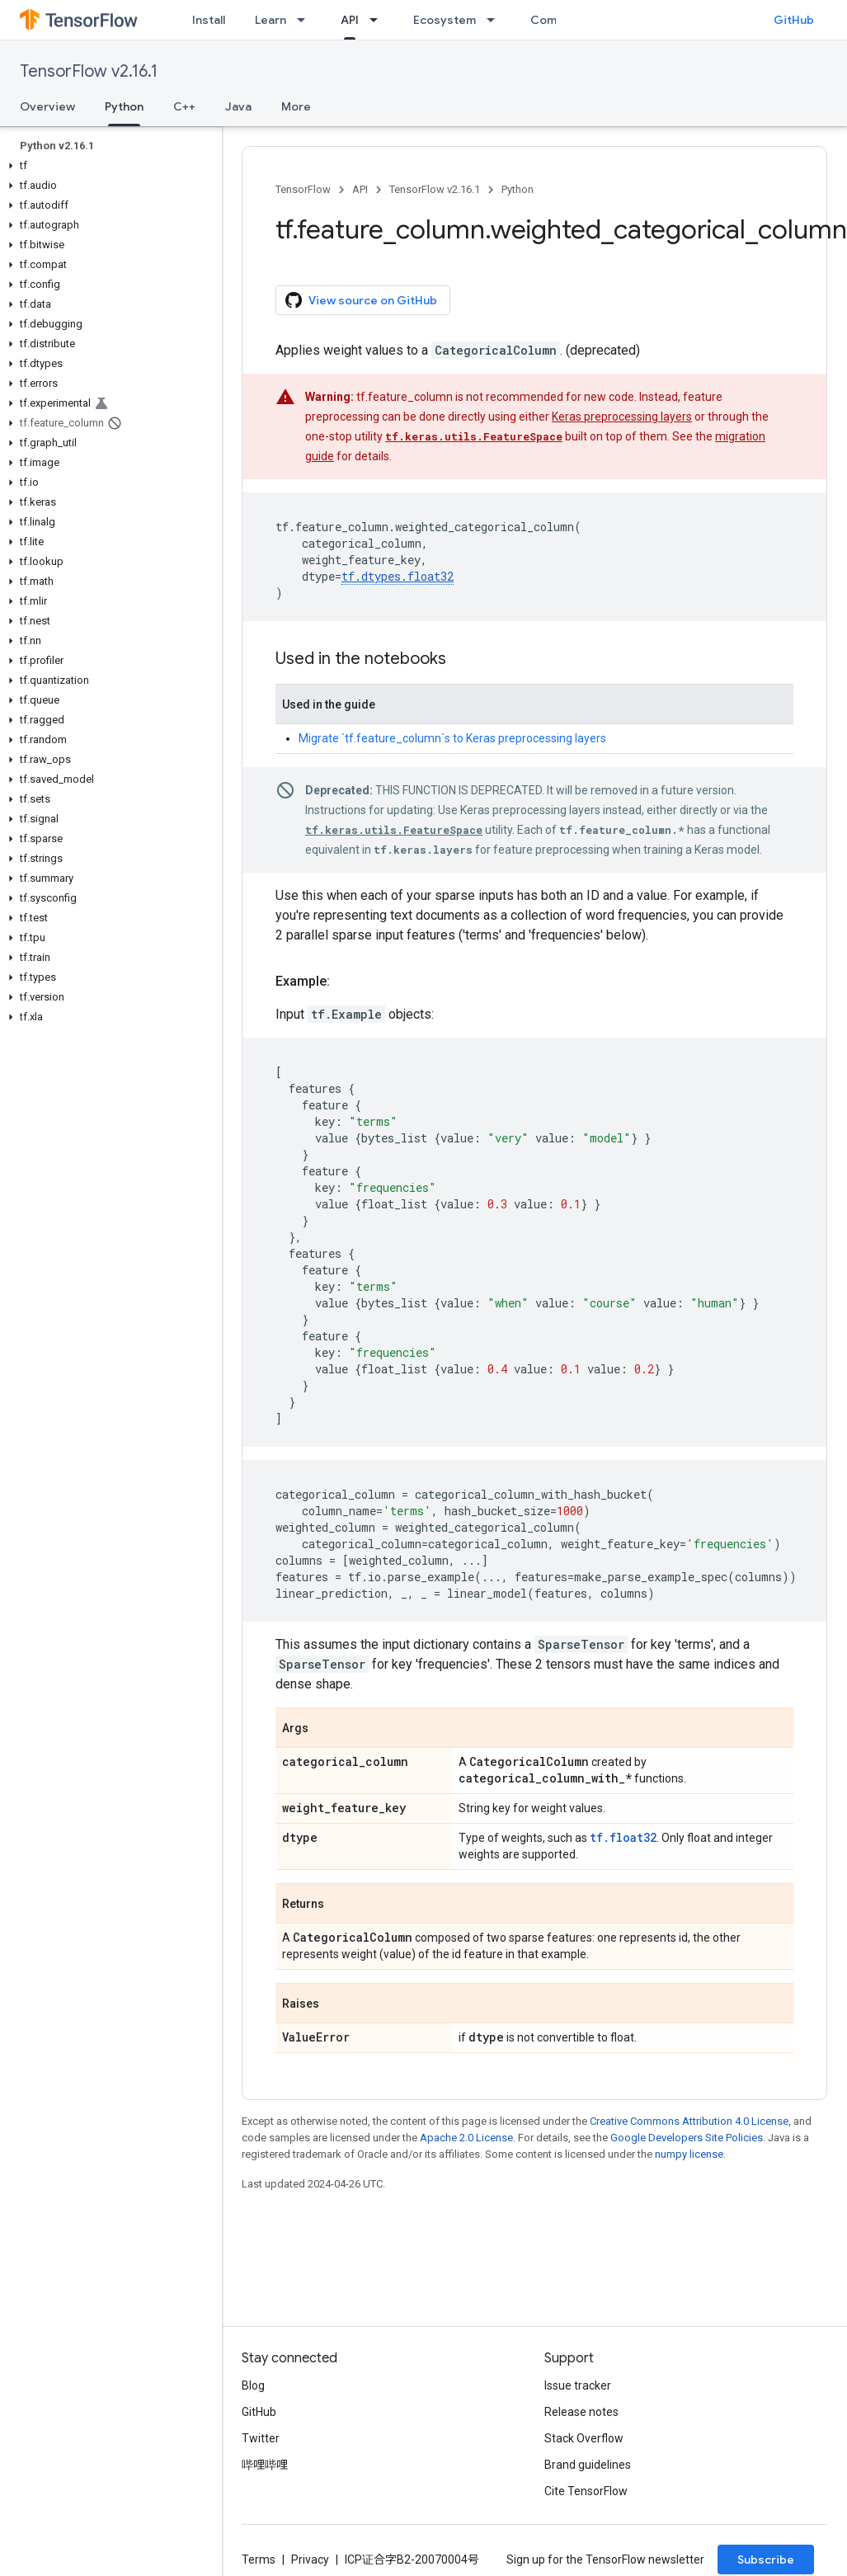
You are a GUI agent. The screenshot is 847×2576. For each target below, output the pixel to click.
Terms (258, 2559)
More (296, 106)
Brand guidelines (587, 2464)
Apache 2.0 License (466, 2137)
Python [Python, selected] (124, 106)
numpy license (689, 2154)
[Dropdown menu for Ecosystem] (495, 20)
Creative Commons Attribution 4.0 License (689, 2121)
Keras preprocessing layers (622, 416)
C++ (184, 106)
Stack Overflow (583, 2438)
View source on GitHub (361, 300)
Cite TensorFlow (586, 2491)
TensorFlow (303, 189)
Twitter (261, 2438)
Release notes (581, 2411)
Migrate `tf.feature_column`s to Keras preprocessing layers (452, 738)
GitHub (794, 19)
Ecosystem (444, 19)
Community (562, 19)
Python (517, 189)
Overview (47, 106)
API (360, 189)
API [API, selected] (350, 19)
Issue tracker (577, 2385)
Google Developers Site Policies (686, 2137)
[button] (107, 166)
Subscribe (765, 2559)
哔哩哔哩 (265, 2464)
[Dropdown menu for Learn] (306, 20)
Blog (253, 2385)
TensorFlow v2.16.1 (89, 71)
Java (238, 106)
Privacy (310, 2559)
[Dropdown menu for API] (378, 20)
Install (208, 19)
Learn (270, 19)
